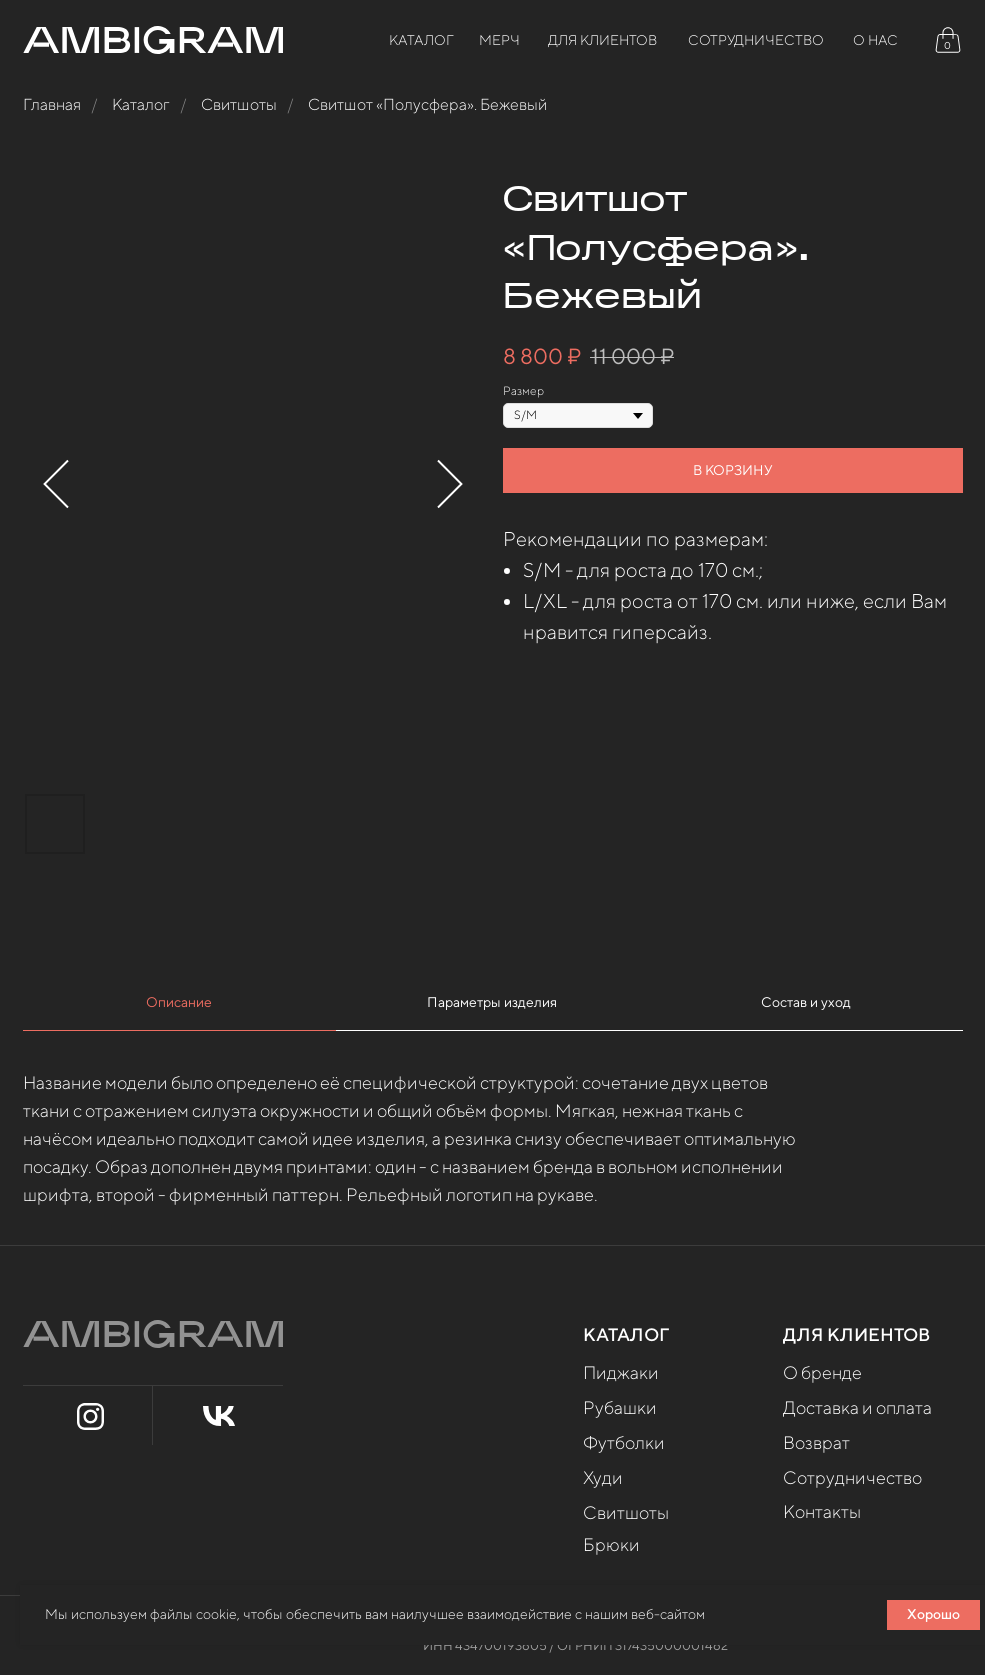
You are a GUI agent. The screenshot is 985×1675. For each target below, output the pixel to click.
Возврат (816, 1442)
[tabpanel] (492, 1137)
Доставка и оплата (857, 1407)
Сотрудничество (852, 1477)
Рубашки (620, 1407)
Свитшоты (239, 104)
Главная (52, 104)
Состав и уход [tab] (806, 1002)
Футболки (624, 1442)
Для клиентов (602, 40)
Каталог (421, 40)
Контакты (822, 1511)
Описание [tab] (179, 1002)
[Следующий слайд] (450, 484)
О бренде (822, 1372)
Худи (603, 1477)
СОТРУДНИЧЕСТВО (756, 40)
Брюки (611, 1544)
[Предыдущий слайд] (56, 484)
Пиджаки (621, 1372)
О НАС (875, 40)
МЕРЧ (499, 40)
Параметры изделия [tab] (492, 1002)
